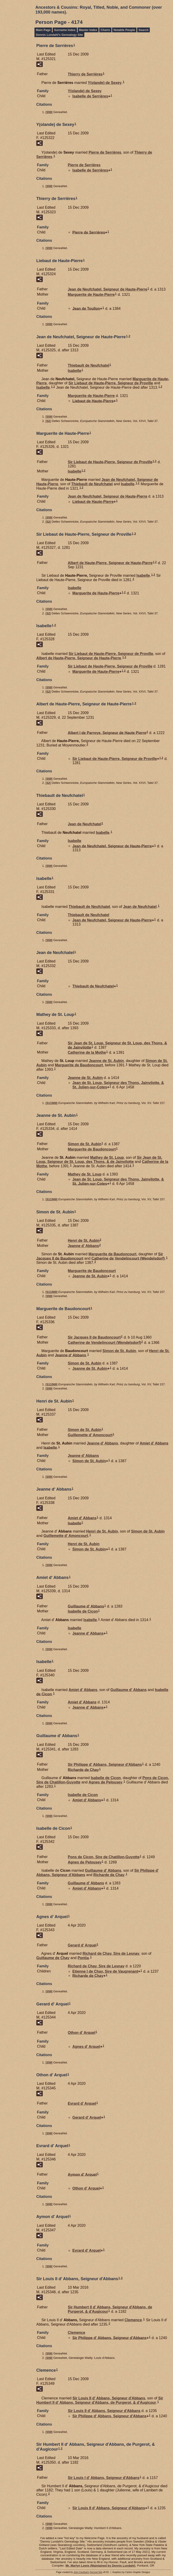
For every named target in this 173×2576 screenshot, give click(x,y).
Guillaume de (52, 1958)
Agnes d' (86, 2047)
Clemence (133, 2320)
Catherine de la (87, 1052)
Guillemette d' (90, 1435)
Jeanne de (106, 1061)
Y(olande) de (105, 83)
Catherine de (128, 1258)
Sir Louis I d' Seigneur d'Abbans (103, 2478)
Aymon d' (82, 2174)
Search (143, 30)
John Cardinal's (81, 2572)
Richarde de (83, 1770)
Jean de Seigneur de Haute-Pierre (107, 289)
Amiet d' (154, 1443)
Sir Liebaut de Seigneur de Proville (110, 383)
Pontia (83, 1958)
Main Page (43, 30)
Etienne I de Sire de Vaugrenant (105, 1971)
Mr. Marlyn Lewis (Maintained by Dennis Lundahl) (100, 2565)
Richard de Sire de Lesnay (110, 1953)
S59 (49, 112)
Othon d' (81, 2033)
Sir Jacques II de (94, 1337)
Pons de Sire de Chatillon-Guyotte (103, 1857)
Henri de (83, 1240)
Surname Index (64, 30)
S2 (48, 421)
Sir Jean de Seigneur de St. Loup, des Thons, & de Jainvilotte (99, 1160)
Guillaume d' (86, 1606)
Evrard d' (82, 2103)
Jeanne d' (83, 1246)
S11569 (51, 1103)
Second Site (96, 2572)
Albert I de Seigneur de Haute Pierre (107, 733)
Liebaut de (93, 401)
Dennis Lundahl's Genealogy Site (59, 34)
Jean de (86, 308)
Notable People (124, 30)
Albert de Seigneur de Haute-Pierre (110, 563)
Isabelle (74, 371)
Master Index (88, 30)
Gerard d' (82, 1945)
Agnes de (105, 1782)
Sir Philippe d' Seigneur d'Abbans (105, 1764)
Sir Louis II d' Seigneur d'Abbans (108, 2398)
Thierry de (85, 74)
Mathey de (107, 1157)
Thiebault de (88, 365)
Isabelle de (90, 96)
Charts (105, 30)
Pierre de (104, 152)
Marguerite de (91, 295)
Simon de (84, 1144)
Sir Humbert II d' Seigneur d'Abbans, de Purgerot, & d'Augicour (99, 2400)
